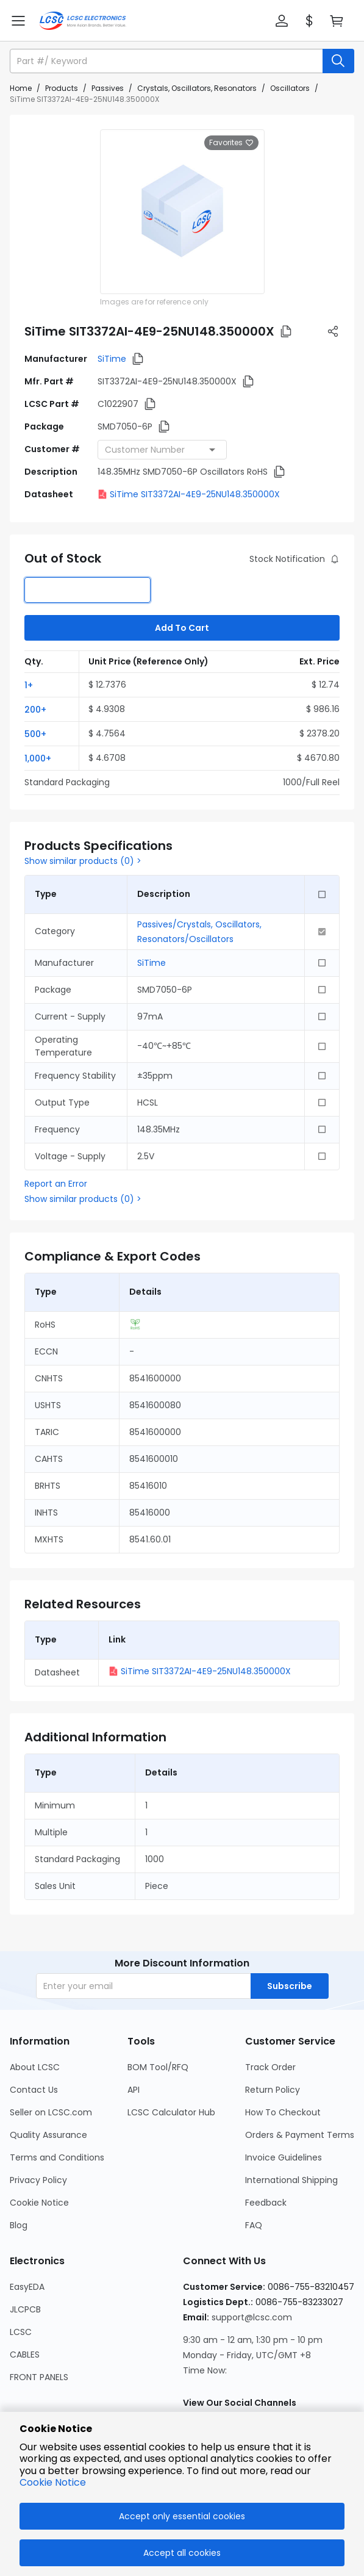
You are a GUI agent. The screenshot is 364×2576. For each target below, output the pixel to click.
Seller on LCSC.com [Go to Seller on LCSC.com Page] (51, 2112)
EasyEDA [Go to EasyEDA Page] (27, 2287)
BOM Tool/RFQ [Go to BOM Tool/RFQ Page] (157, 2067)
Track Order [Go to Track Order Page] (270, 2067)
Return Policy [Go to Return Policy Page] (272, 2090)
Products (61, 88)
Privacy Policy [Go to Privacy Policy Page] (38, 2180)
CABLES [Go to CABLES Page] (25, 2354)
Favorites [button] (231, 142)
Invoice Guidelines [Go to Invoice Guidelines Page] (283, 2157)
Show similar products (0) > (82, 861)
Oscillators (290, 88)
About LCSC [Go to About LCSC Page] (35, 2067)
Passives (107, 88)
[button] (281, 20)
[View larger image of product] (182, 211)
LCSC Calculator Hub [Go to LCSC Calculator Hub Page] (171, 2112)
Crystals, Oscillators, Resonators (197, 88)
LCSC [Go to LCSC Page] (21, 2332)
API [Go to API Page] (133, 2090)
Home (21, 88)
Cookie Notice (53, 2482)
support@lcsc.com (252, 2317)
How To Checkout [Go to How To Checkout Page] (283, 2112)
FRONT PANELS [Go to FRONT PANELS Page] (39, 2377)
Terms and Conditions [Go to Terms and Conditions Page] (57, 2157)
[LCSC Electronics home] (82, 21)
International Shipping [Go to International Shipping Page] (291, 2180)
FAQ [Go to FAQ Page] (253, 2225)
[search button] (338, 61)
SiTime (112, 359)
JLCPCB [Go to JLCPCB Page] (25, 2309)
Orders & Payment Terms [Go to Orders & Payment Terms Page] (299, 2135)
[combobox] (162, 449)
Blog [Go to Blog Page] (18, 2225)
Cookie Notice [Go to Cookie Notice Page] (39, 2202)
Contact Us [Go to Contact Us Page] (34, 2090)
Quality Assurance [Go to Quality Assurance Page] (48, 2135)
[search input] (167, 61)
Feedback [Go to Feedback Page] (266, 2202)
